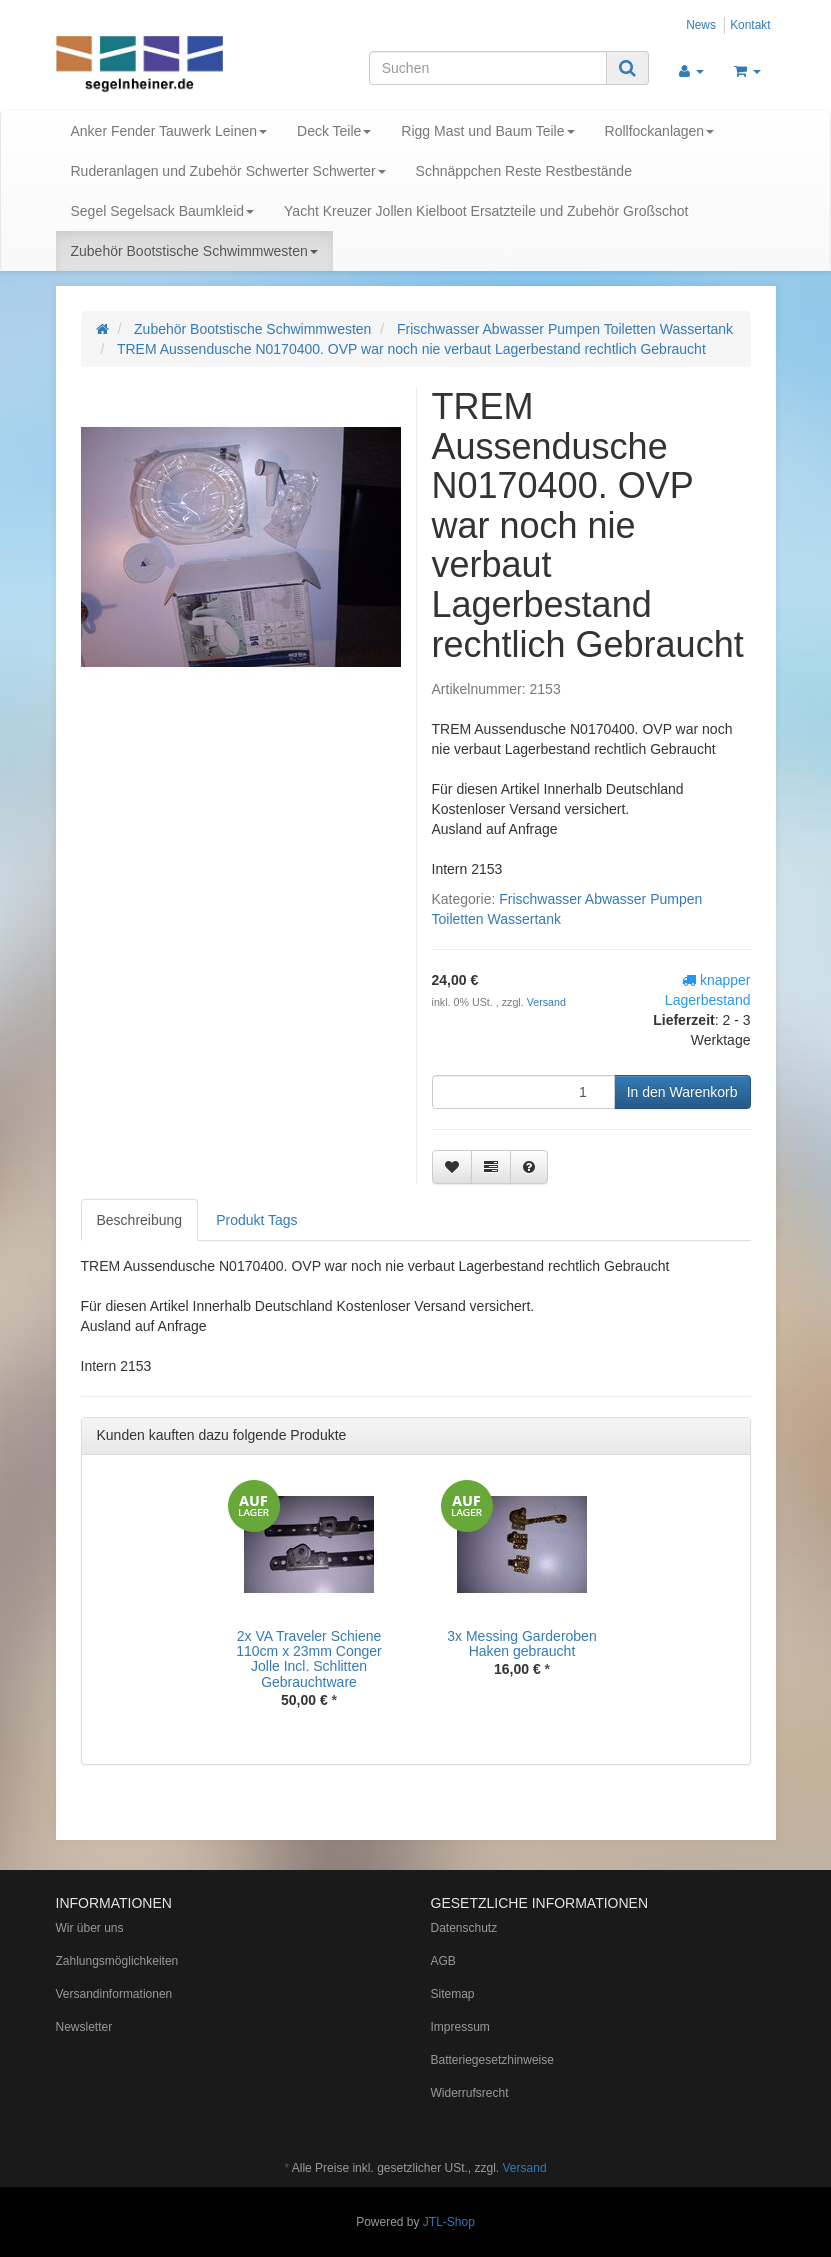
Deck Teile (334, 131)
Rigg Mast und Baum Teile (487, 131)
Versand (546, 1002)
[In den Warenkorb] (682, 1092)
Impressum (460, 2027)
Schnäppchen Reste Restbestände (524, 171)
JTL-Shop (449, 2222)
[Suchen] (488, 68)
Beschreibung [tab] (140, 1220)
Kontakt (750, 25)
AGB (443, 1961)
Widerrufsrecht (470, 2093)
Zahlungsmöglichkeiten (117, 1961)
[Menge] (523, 1092)
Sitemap (453, 1994)
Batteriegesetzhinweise (492, 2060)
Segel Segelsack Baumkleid (163, 211)
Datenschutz (464, 1928)
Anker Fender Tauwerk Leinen (169, 131)
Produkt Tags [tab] (256, 1220)
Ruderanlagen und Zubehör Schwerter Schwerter (228, 171)
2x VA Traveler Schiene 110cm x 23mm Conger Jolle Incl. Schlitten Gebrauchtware (309, 1659)
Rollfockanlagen (660, 131)
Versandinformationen (114, 1994)
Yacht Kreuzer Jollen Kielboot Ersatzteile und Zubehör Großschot (486, 211)
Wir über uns (90, 1928)
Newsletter (84, 2027)
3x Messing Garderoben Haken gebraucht (521, 1643)
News (701, 25)
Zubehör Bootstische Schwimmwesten (194, 251)
